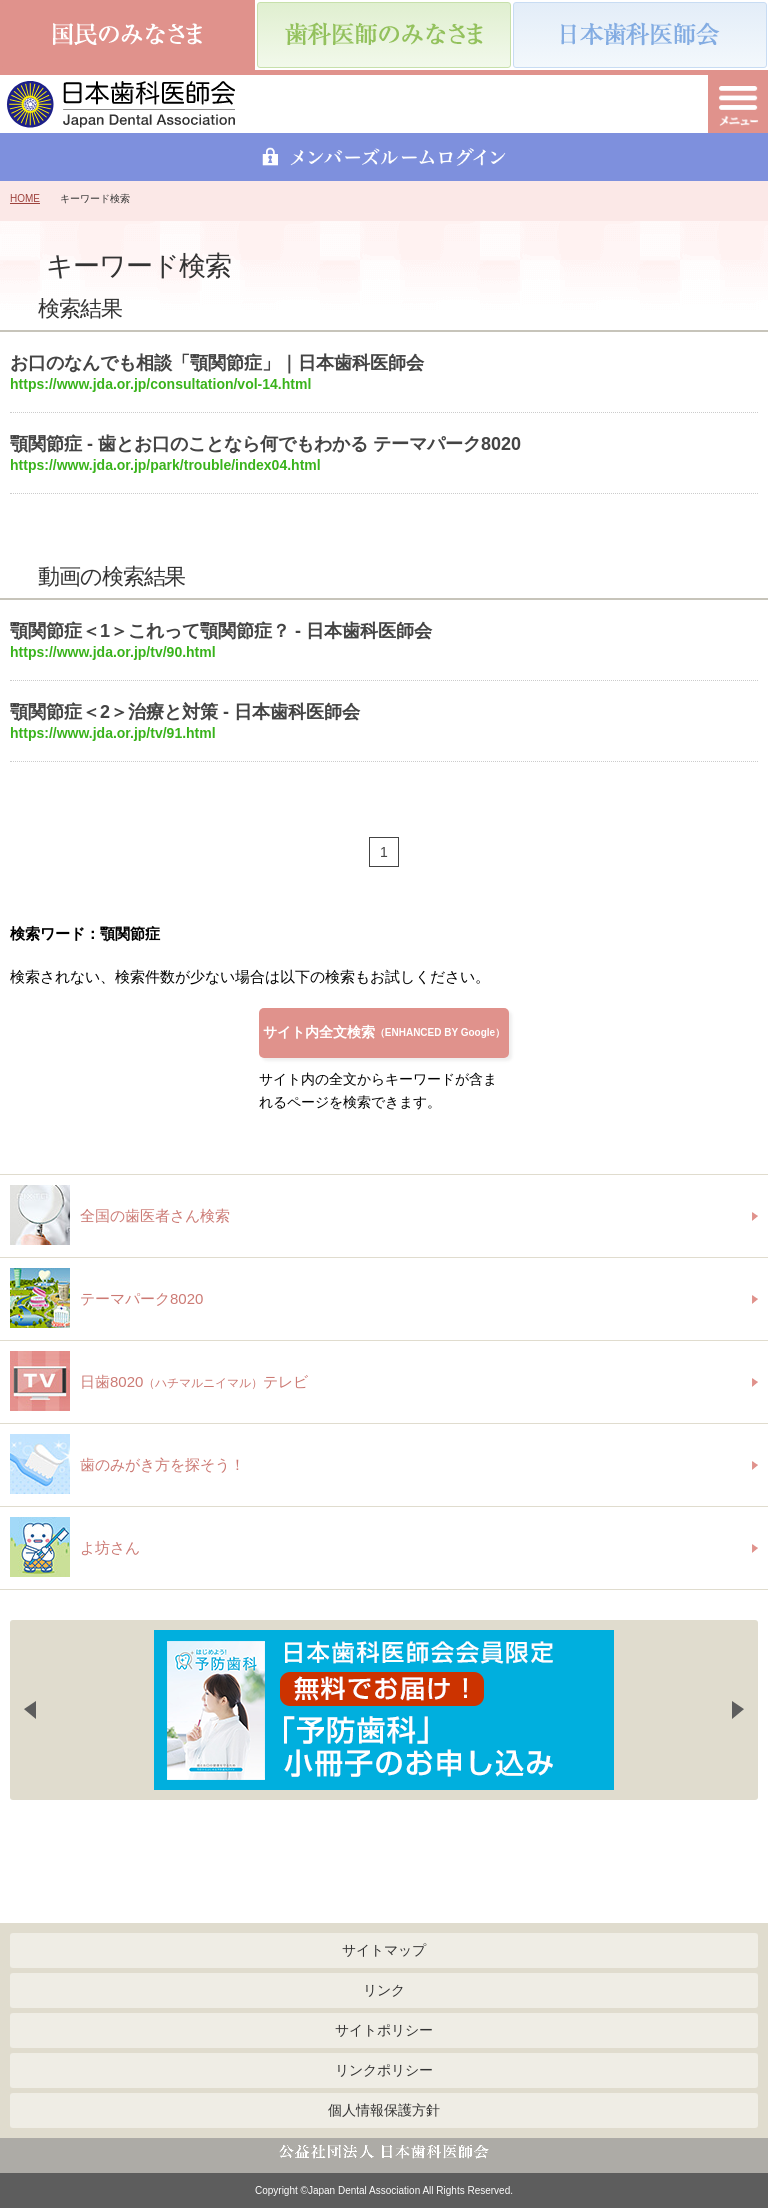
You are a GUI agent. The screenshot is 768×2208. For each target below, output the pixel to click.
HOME (25, 198)
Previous (30, 1710)
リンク (384, 1990)
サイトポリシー (384, 2030)
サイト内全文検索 (384, 1032)
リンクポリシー (384, 2070)
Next (738, 1710)
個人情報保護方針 (384, 2110)
